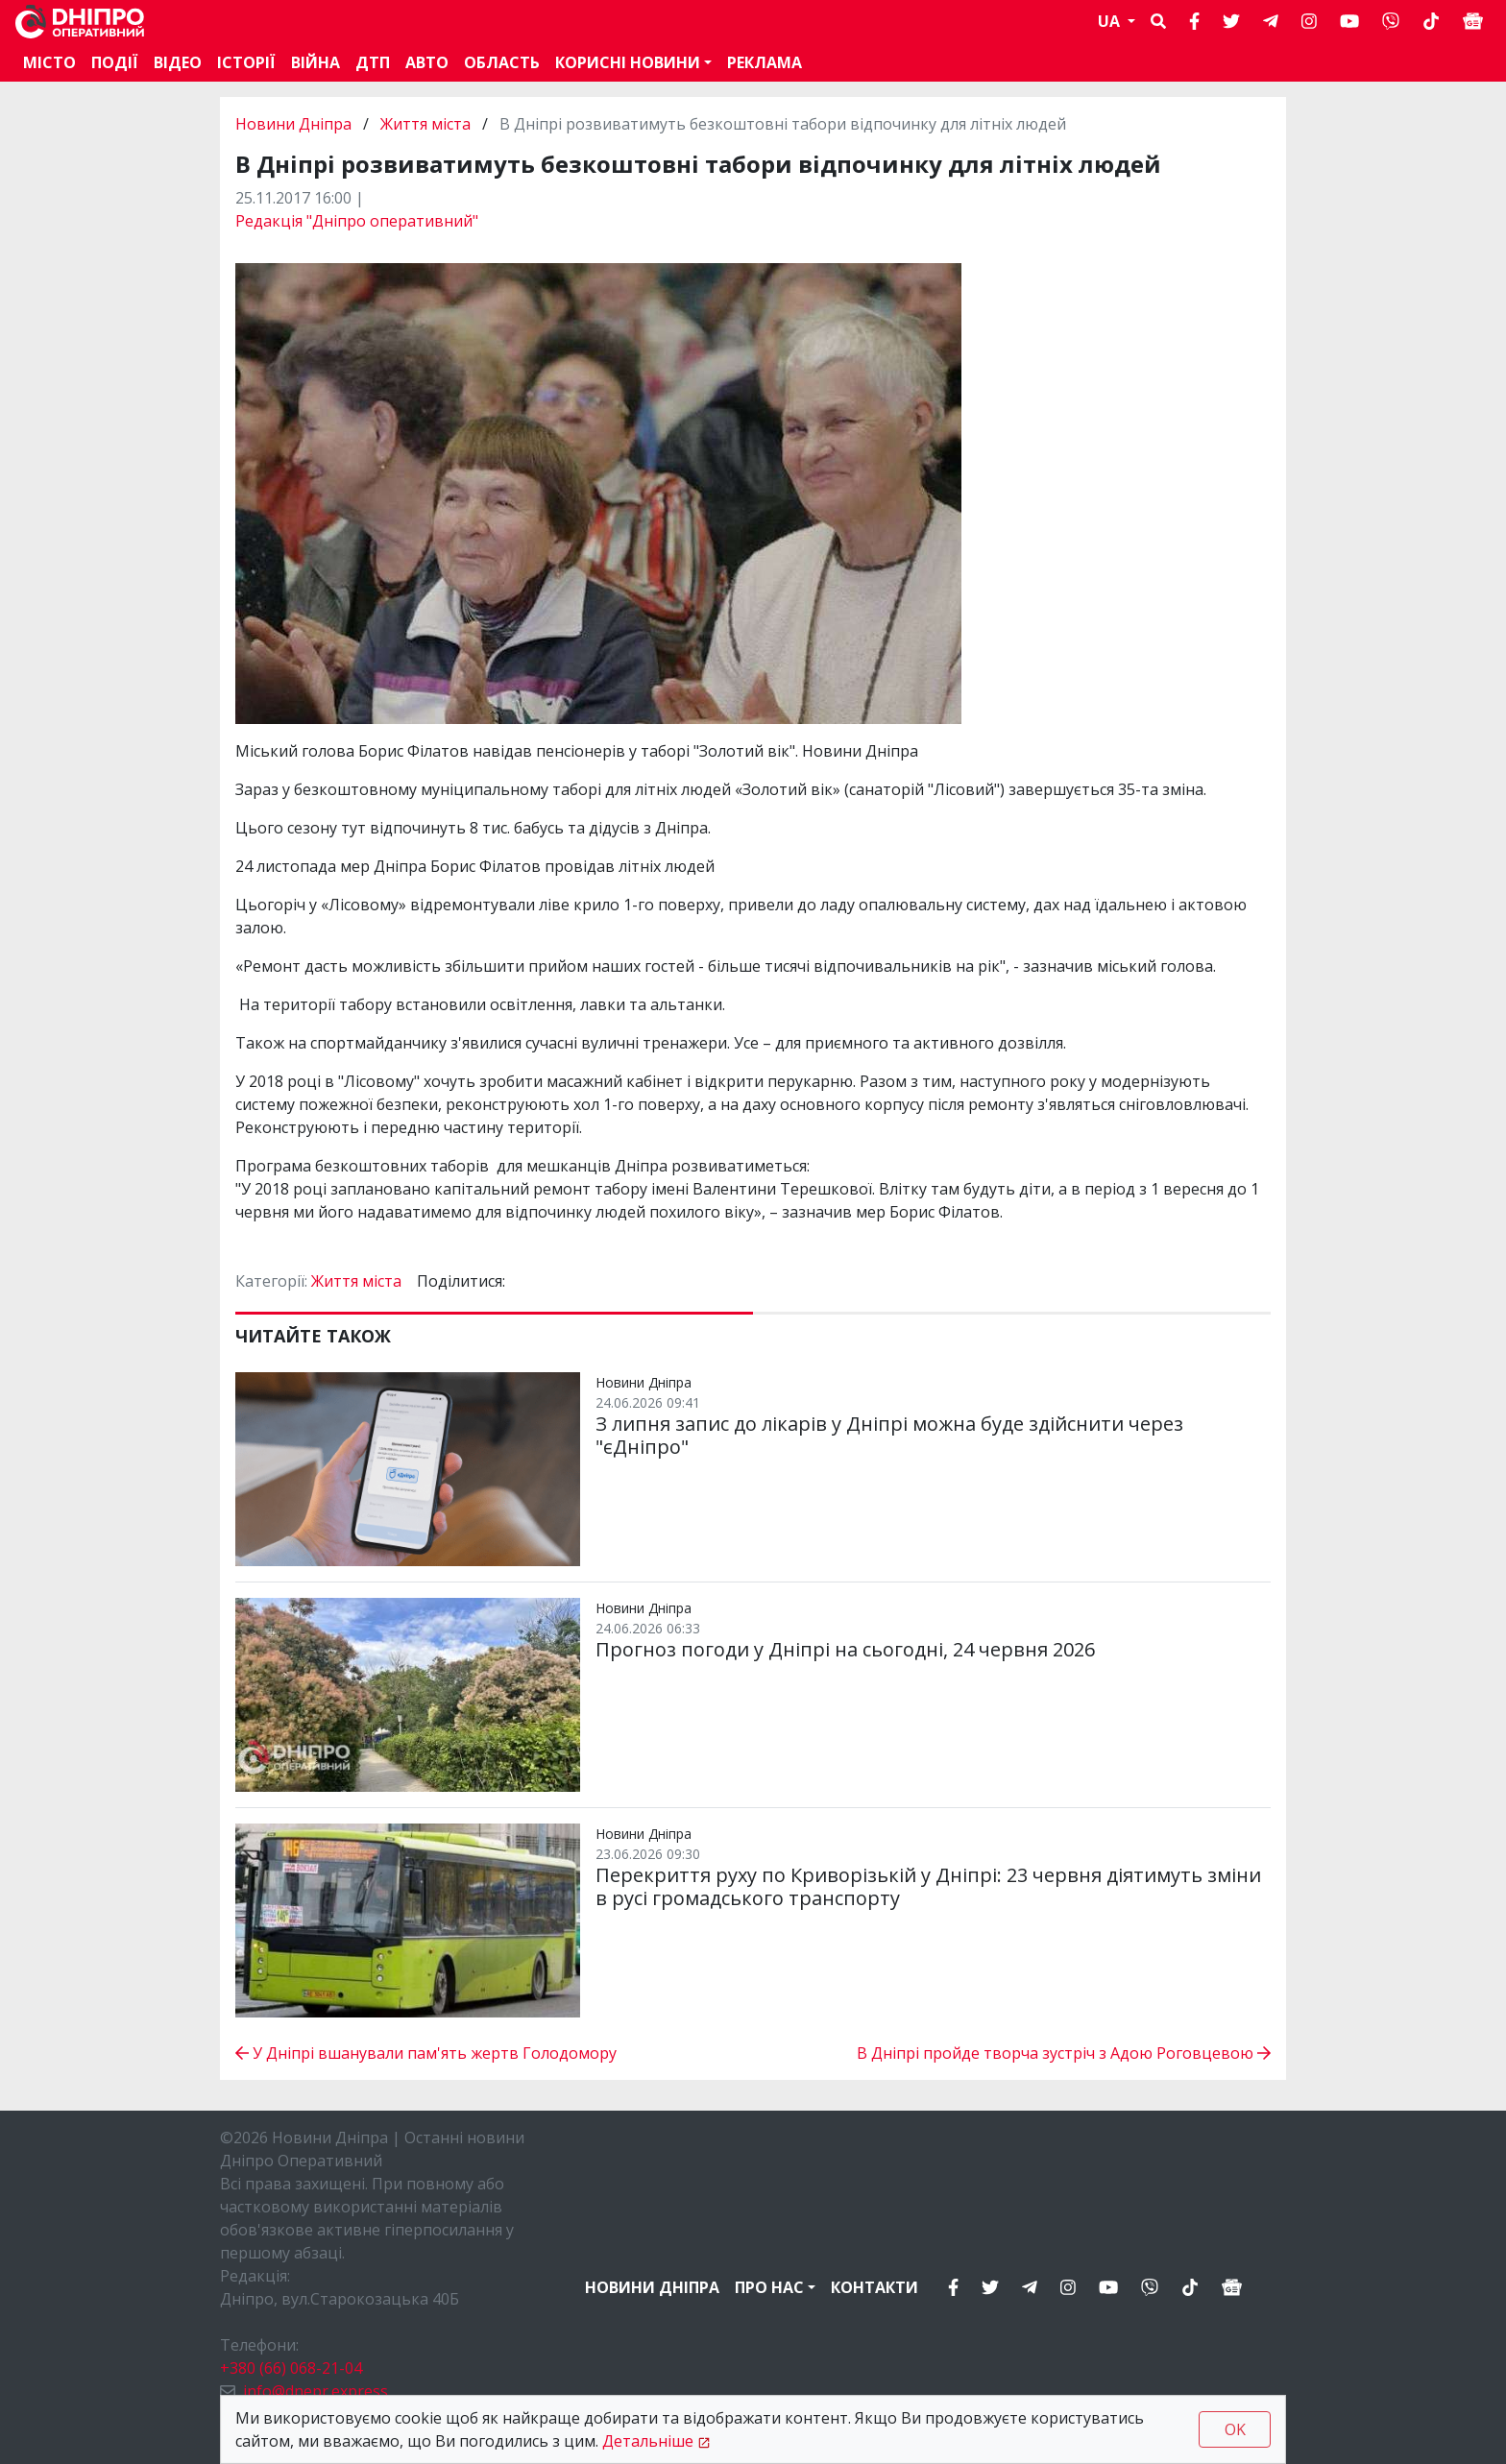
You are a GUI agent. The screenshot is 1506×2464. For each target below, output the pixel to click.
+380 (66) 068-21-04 (291, 2368)
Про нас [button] (769, 2287)
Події (114, 62)
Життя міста (425, 123)
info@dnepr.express (315, 2391)
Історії (246, 62)
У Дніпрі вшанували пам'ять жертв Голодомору (426, 2053)
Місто (49, 62)
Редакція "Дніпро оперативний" (356, 220)
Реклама (764, 62)
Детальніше (647, 2441)
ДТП (372, 62)
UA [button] (1111, 21)
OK (1235, 2429)
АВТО (427, 62)
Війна (315, 62)
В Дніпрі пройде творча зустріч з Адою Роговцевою (1064, 2053)
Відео (178, 62)
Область (502, 62)
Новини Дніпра (295, 123)
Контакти (874, 2287)
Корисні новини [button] (627, 62)
